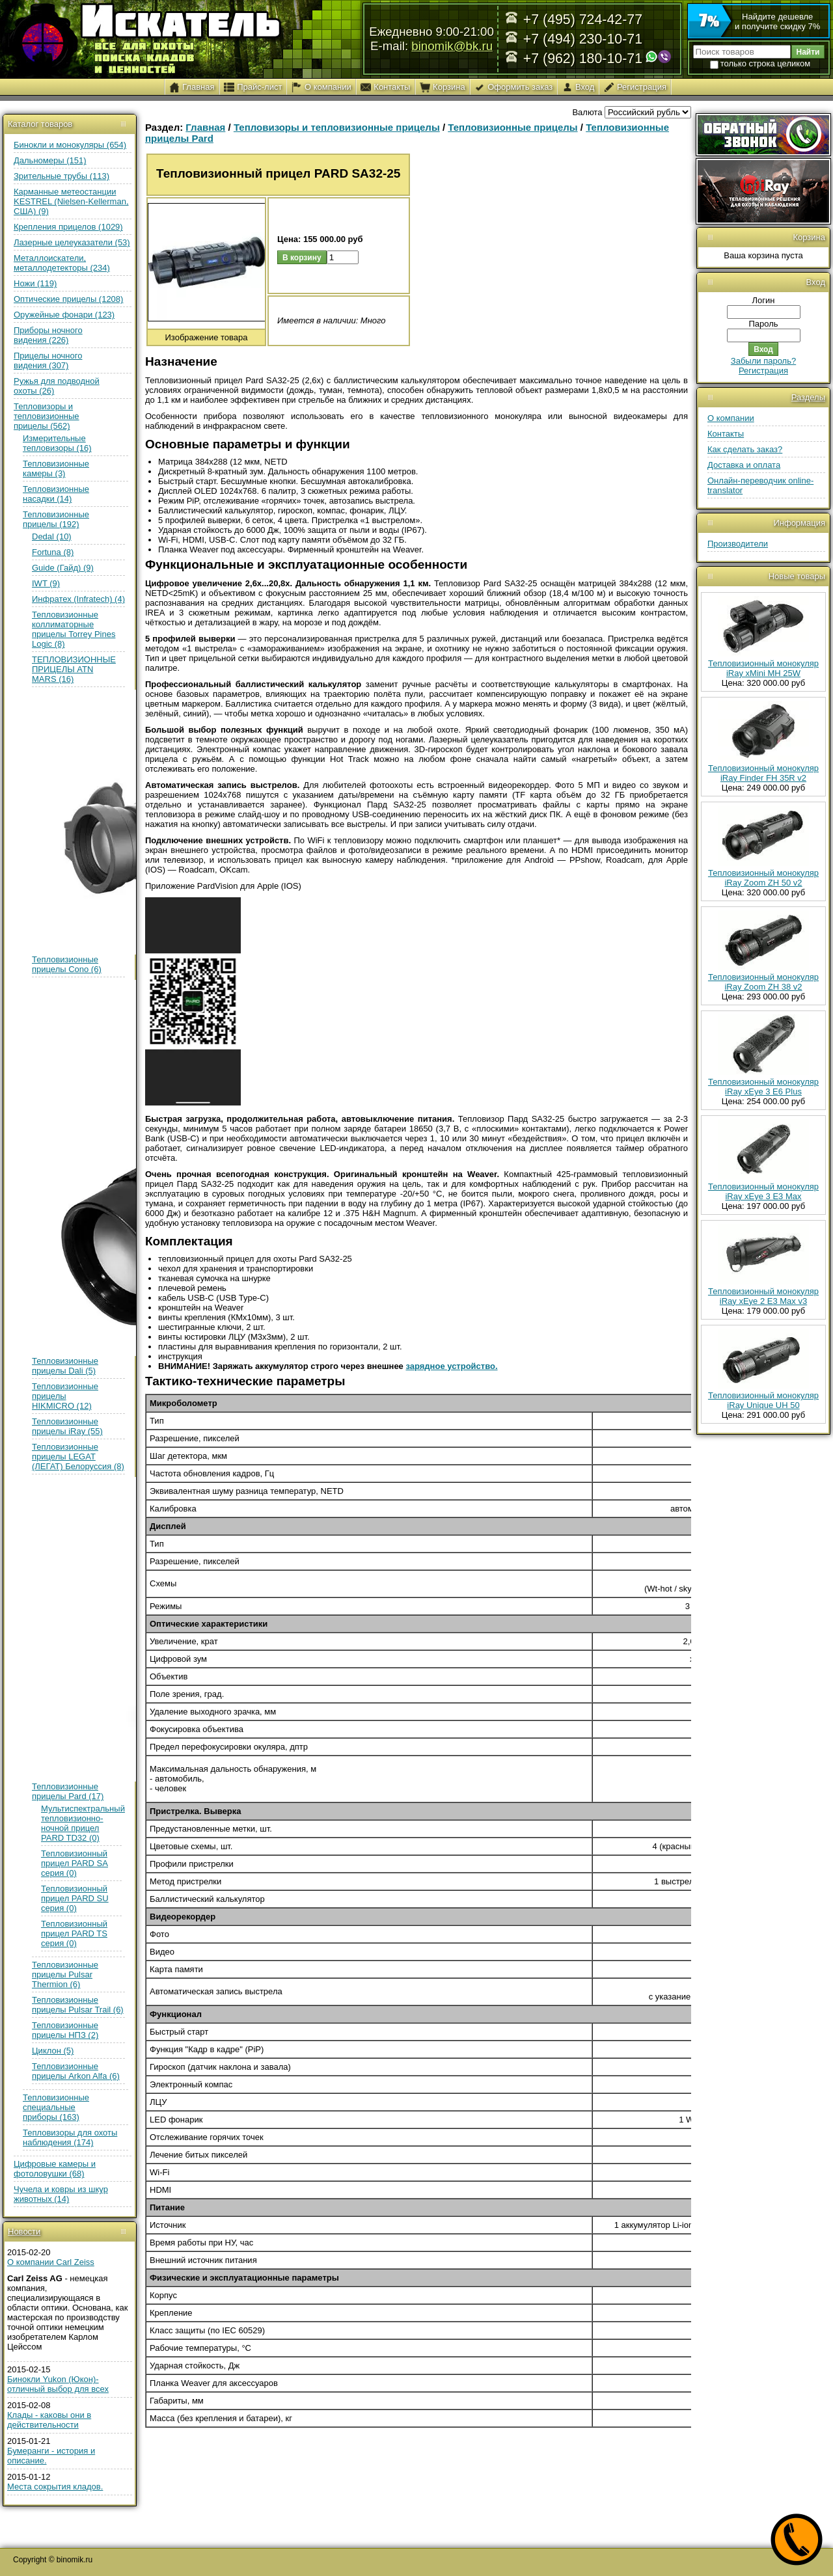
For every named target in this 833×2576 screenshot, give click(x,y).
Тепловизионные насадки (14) (56, 494)
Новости (24, 2231)
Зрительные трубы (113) (61, 176)
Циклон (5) (53, 2050)
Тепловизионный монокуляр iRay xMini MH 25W (763, 668)
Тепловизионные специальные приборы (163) (56, 2107)
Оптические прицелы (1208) (68, 299)
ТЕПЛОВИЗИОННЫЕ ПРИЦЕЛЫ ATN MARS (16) (74, 669)
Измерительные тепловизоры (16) (57, 443)
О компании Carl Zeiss (50, 2262)
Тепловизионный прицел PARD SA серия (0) (74, 1863)
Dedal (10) (52, 536)
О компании (730, 418)
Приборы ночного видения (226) (48, 335)
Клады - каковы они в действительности (49, 2420)
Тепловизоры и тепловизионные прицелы (337, 127)
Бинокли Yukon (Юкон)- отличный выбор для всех (58, 2384)
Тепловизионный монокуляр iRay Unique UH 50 (763, 1400)
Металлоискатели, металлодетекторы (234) (62, 263)
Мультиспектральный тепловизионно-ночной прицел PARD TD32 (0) (83, 1823)
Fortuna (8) (53, 552)
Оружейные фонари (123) (64, 314)
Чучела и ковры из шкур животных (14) (61, 2194)
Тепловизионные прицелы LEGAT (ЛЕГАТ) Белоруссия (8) (78, 1456)
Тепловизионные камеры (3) (56, 468)
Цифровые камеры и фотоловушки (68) (55, 2168)
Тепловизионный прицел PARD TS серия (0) (74, 1933)
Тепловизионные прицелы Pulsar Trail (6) (78, 2004)
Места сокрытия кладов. (55, 2486)
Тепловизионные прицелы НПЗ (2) (65, 2030)
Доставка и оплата (743, 465)
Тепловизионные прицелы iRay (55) (67, 1426)
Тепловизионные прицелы (512, 127)
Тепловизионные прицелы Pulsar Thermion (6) (65, 1974)
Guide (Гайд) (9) (63, 568)
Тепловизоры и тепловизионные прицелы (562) (46, 416)
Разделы (808, 397)
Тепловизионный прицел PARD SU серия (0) (75, 1898)
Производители (737, 544)
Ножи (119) (35, 283)
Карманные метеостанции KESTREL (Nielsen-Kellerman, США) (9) (71, 201)
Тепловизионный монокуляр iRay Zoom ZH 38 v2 (763, 982)
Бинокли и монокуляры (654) (70, 145)
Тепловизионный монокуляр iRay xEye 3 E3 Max (763, 1191)
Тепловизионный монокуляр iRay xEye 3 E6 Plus (763, 1086)
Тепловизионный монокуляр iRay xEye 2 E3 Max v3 (763, 1296)
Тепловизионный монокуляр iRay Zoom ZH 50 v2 (763, 878)
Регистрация (763, 370)
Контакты (725, 434)
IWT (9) (46, 583)
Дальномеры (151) (50, 160)
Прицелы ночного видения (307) (48, 360)
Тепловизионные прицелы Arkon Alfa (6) (76, 2071)
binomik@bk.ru (452, 46)
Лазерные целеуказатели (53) (72, 242)
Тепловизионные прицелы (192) (56, 519)
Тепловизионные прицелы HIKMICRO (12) (65, 1396)
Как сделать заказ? (744, 449)
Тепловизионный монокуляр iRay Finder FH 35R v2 (763, 773)
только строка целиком (760, 63)
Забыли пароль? (763, 361)
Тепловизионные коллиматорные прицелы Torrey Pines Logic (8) (73, 629)
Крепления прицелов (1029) (68, 227)
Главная (205, 127)
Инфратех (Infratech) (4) (78, 599)
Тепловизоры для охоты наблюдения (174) (70, 2137)
